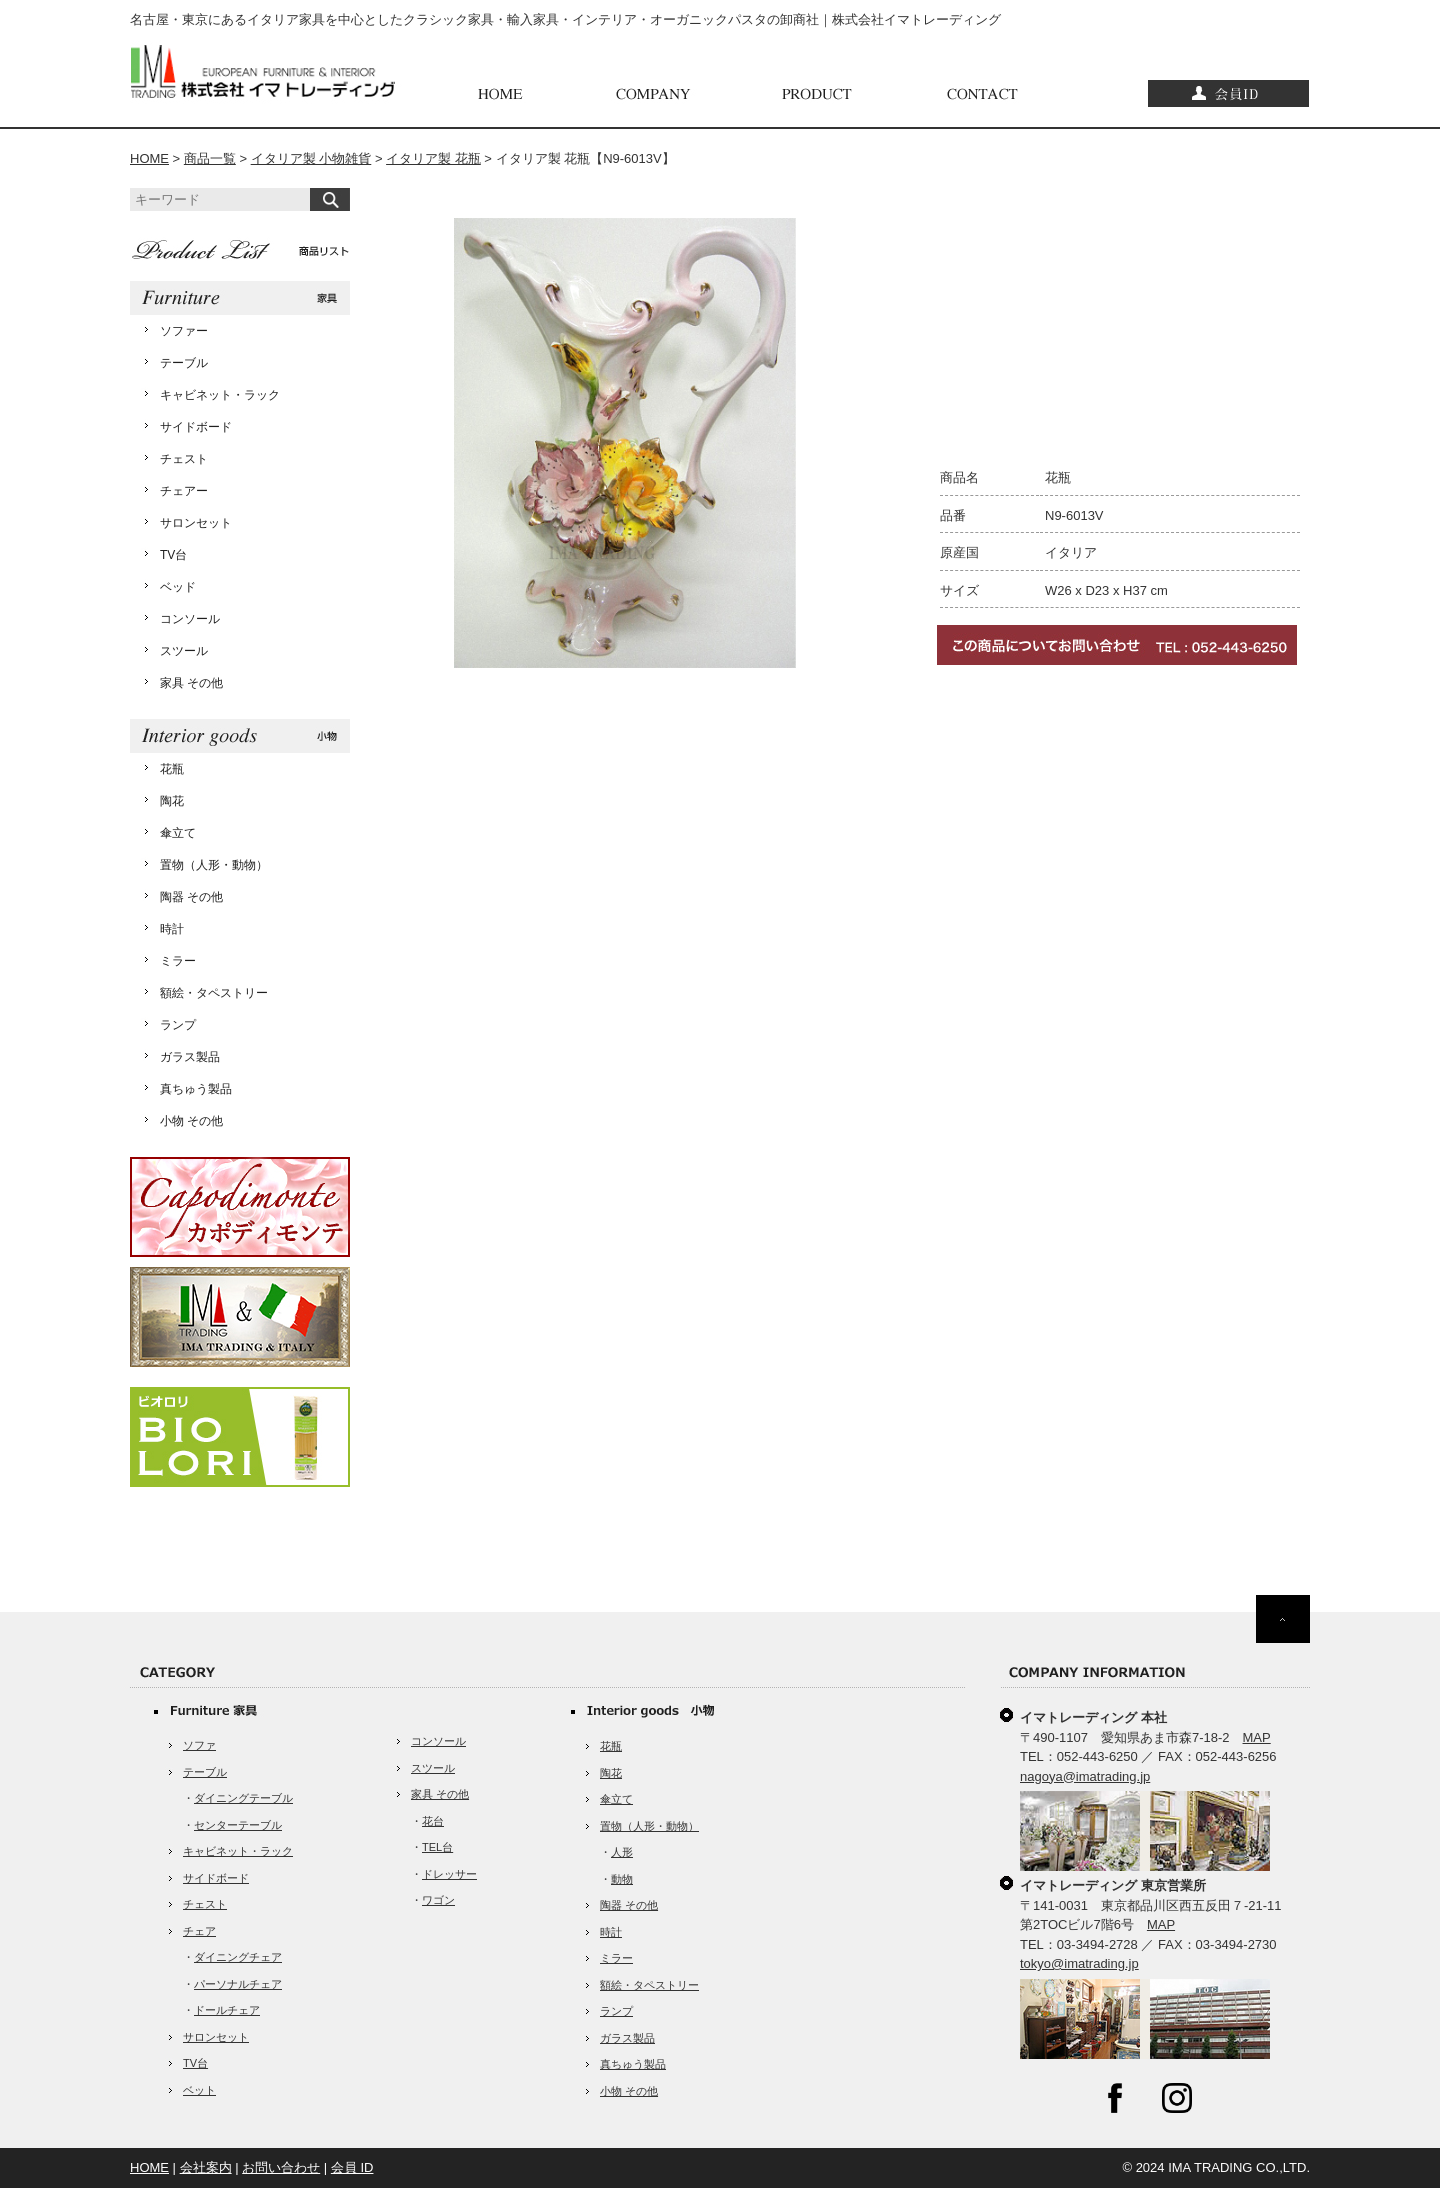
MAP (1257, 1737)
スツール (184, 651)
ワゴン (438, 1900)
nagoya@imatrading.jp (1085, 1776)
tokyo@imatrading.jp (1079, 1963)
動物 (622, 1879)
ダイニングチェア (238, 1957)
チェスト (184, 459)
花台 (433, 1821)
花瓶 (172, 769)
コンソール (190, 619)
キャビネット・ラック (220, 395)
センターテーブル (238, 1825)
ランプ (178, 1025)
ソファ (199, 1745)
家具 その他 (191, 683)
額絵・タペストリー (214, 993)
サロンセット (196, 523)
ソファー (184, 331)
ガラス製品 (190, 1057)
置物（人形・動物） (214, 865)
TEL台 (437, 1847)
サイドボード (196, 427)
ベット (199, 2090)
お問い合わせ (281, 2167)
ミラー (178, 961)
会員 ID (352, 2167)
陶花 (172, 801)
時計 (172, 929)
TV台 (173, 555)
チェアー (184, 491)
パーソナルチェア (238, 1984)
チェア (199, 1931)
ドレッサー (449, 1874)
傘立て (178, 833)
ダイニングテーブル (243, 1798)
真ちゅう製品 (196, 1089)
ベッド (178, 587)
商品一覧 (210, 158)
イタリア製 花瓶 (433, 158)
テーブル (184, 363)
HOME (149, 158)
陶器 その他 (191, 897)
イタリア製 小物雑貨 (311, 158)
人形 (622, 1852)
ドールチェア (227, 2010)
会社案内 (206, 2167)
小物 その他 (191, 1121)
